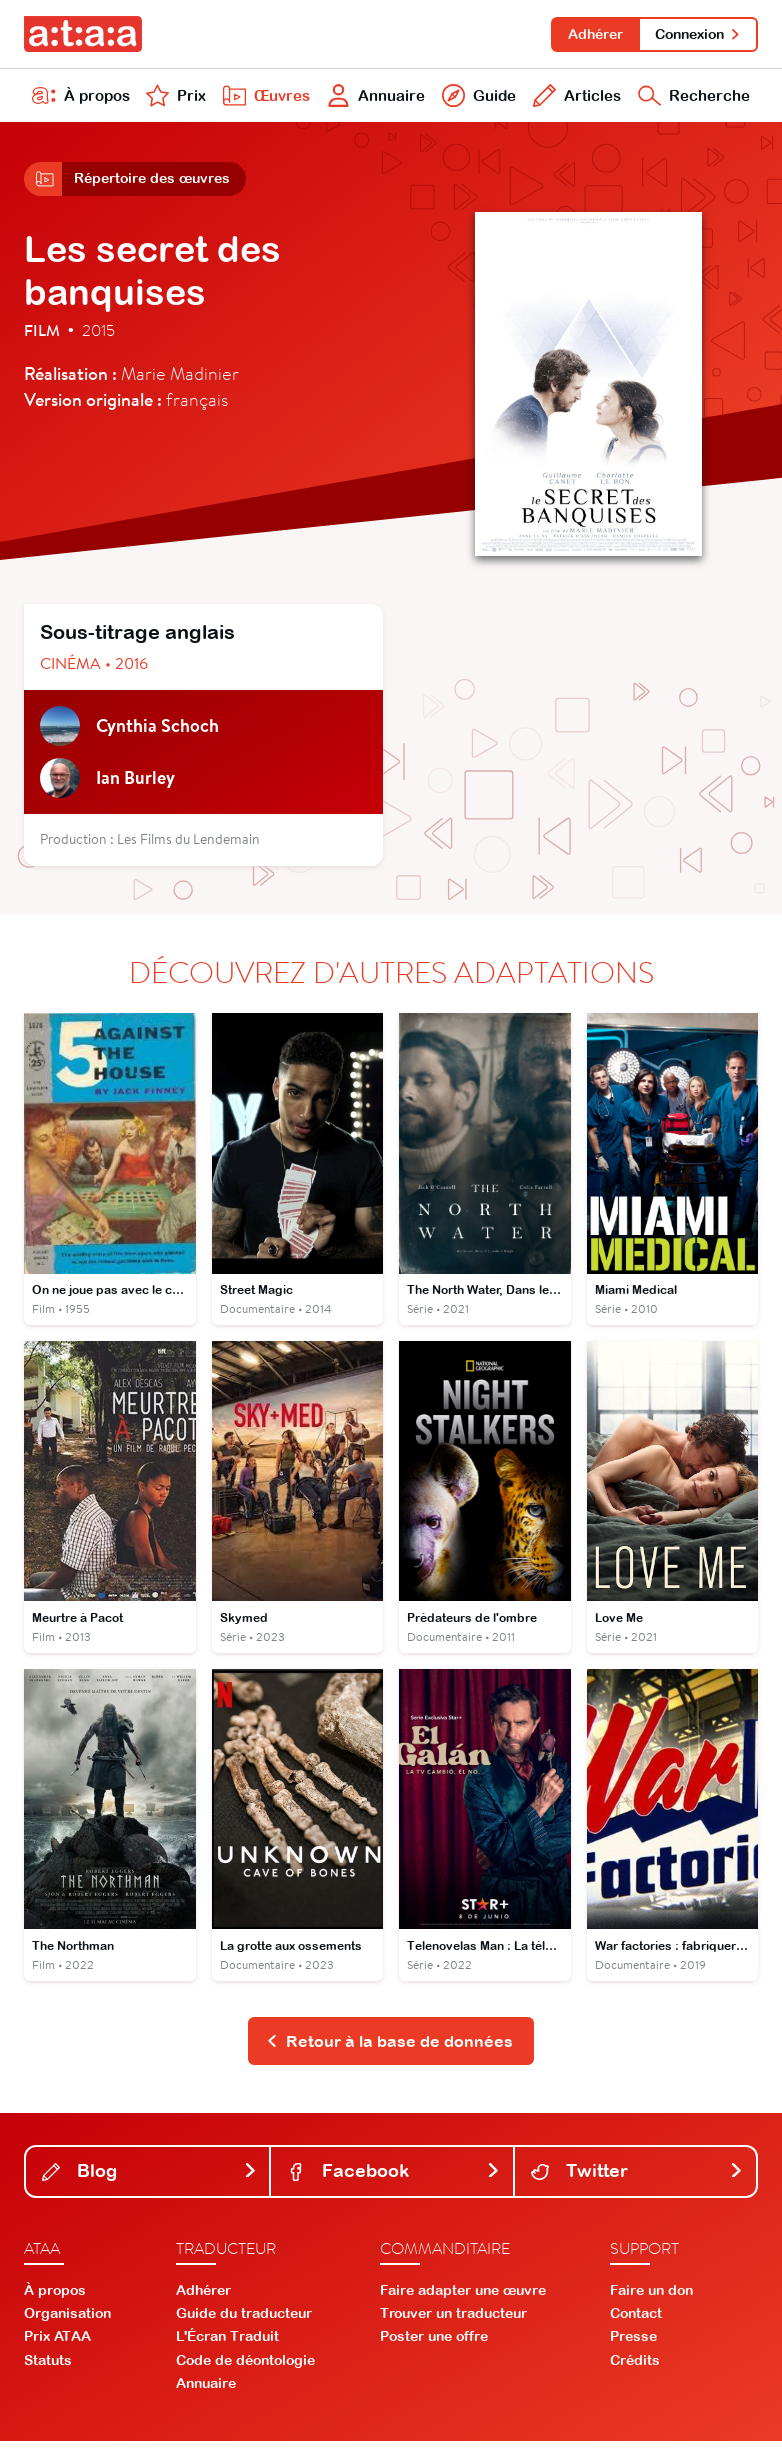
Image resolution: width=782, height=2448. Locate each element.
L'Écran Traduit (227, 2343)
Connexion (697, 34)
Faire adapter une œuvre (463, 2297)
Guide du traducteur (244, 2320)
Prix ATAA (57, 2343)
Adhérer (592, 34)
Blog (149, 2177)
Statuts (48, 2366)
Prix (175, 98)
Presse (633, 2343)
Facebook (393, 2177)
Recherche (692, 98)
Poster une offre (434, 2343)
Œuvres (264, 98)
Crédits (635, 2366)
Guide (476, 98)
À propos (81, 98)
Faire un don (651, 2297)
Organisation (67, 2320)
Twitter (637, 2177)
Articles (574, 98)
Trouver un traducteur (453, 2320)
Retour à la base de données (389, 2047)
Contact (636, 2320)
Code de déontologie (245, 2366)
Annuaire (374, 98)
